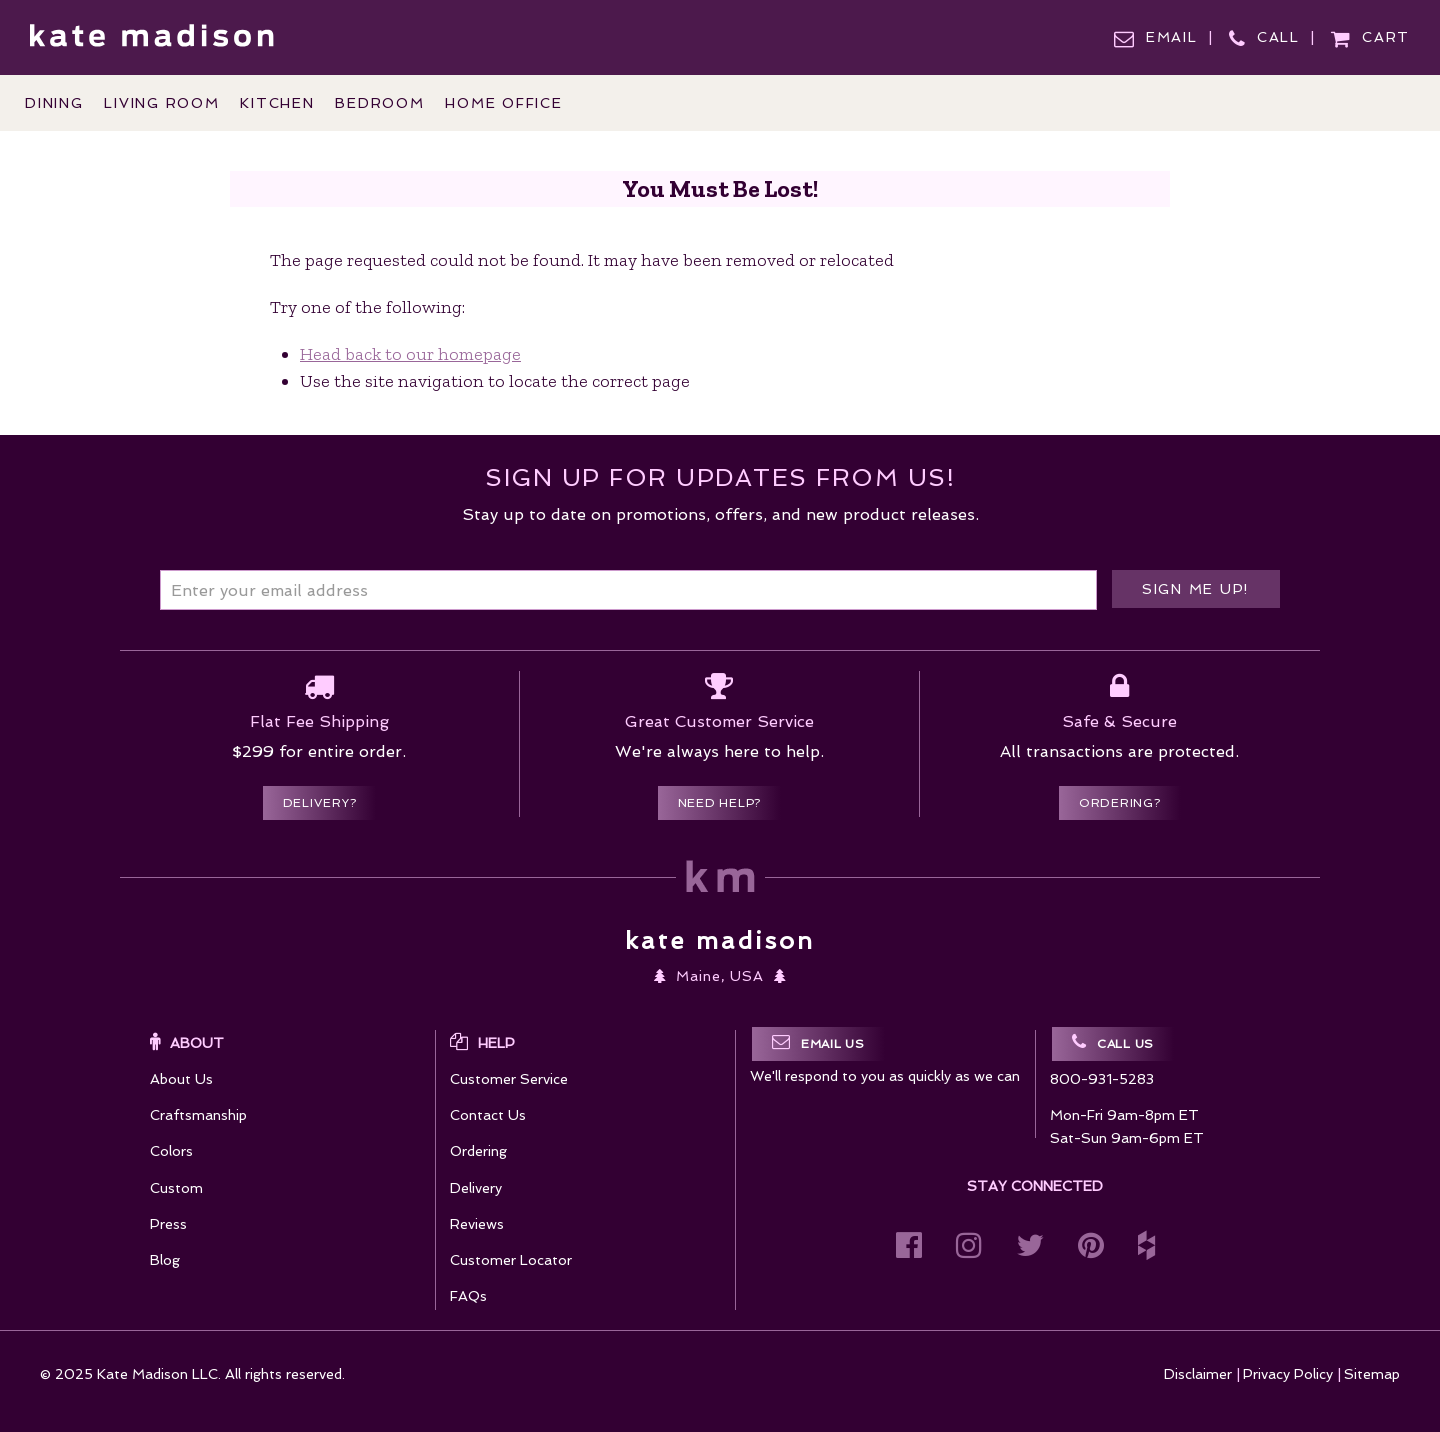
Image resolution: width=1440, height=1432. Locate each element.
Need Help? (720, 803)
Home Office (503, 103)
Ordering (478, 1151)
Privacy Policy (1288, 1374)
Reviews (477, 1224)
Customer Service (509, 1079)
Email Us (818, 1042)
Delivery (476, 1188)
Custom (176, 1188)
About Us (181, 1079)
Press (168, 1224)
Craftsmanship (198, 1115)
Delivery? (320, 803)
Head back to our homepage (410, 354)
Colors (171, 1151)
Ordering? (1120, 803)
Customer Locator (511, 1260)
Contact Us (488, 1115)
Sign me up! (1196, 589)
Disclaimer (1198, 1374)
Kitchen (277, 103)
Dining (54, 103)
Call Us (1113, 1042)
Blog (165, 1260)
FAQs (468, 1296)
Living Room (161, 103)
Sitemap (1372, 1374)
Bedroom (379, 103)
